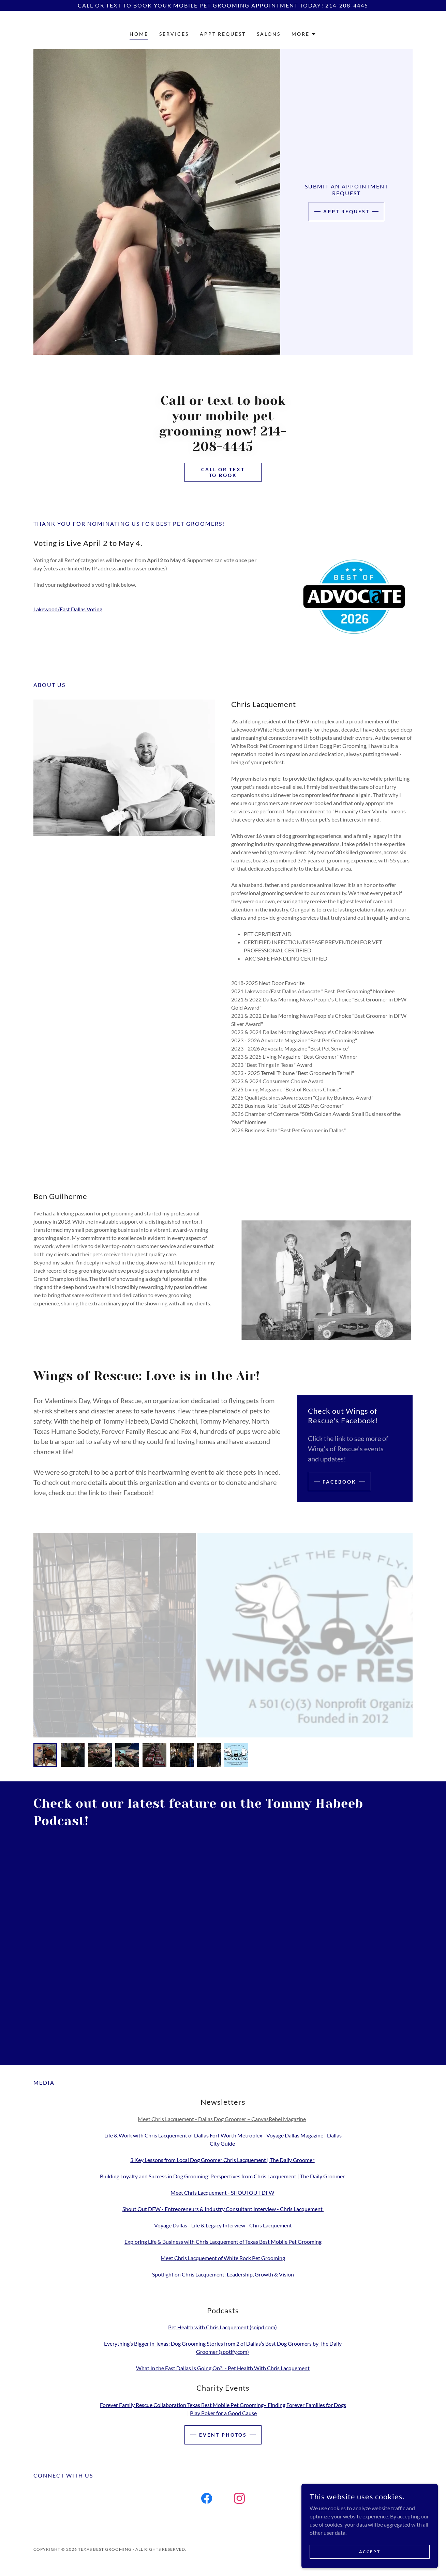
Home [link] (139, 34)
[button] (304, 34)
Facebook (339, 1482)
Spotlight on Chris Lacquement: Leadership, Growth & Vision (223, 2274)
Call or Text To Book (223, 472)
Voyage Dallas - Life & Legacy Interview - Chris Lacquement (223, 2225)
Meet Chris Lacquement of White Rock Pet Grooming (223, 2258)
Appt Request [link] (223, 34)
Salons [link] (269, 34)
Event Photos (223, 2435)
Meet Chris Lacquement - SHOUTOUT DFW (222, 2192)
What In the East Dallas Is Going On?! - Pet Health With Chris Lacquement (223, 2368)
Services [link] (174, 34)
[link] (206, 2499)
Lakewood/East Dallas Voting (67, 609)
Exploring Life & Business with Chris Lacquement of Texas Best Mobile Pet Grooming (223, 2241)
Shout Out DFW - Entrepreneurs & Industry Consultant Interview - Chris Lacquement (223, 2209)
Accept (369, 2551)
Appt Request (346, 211)
